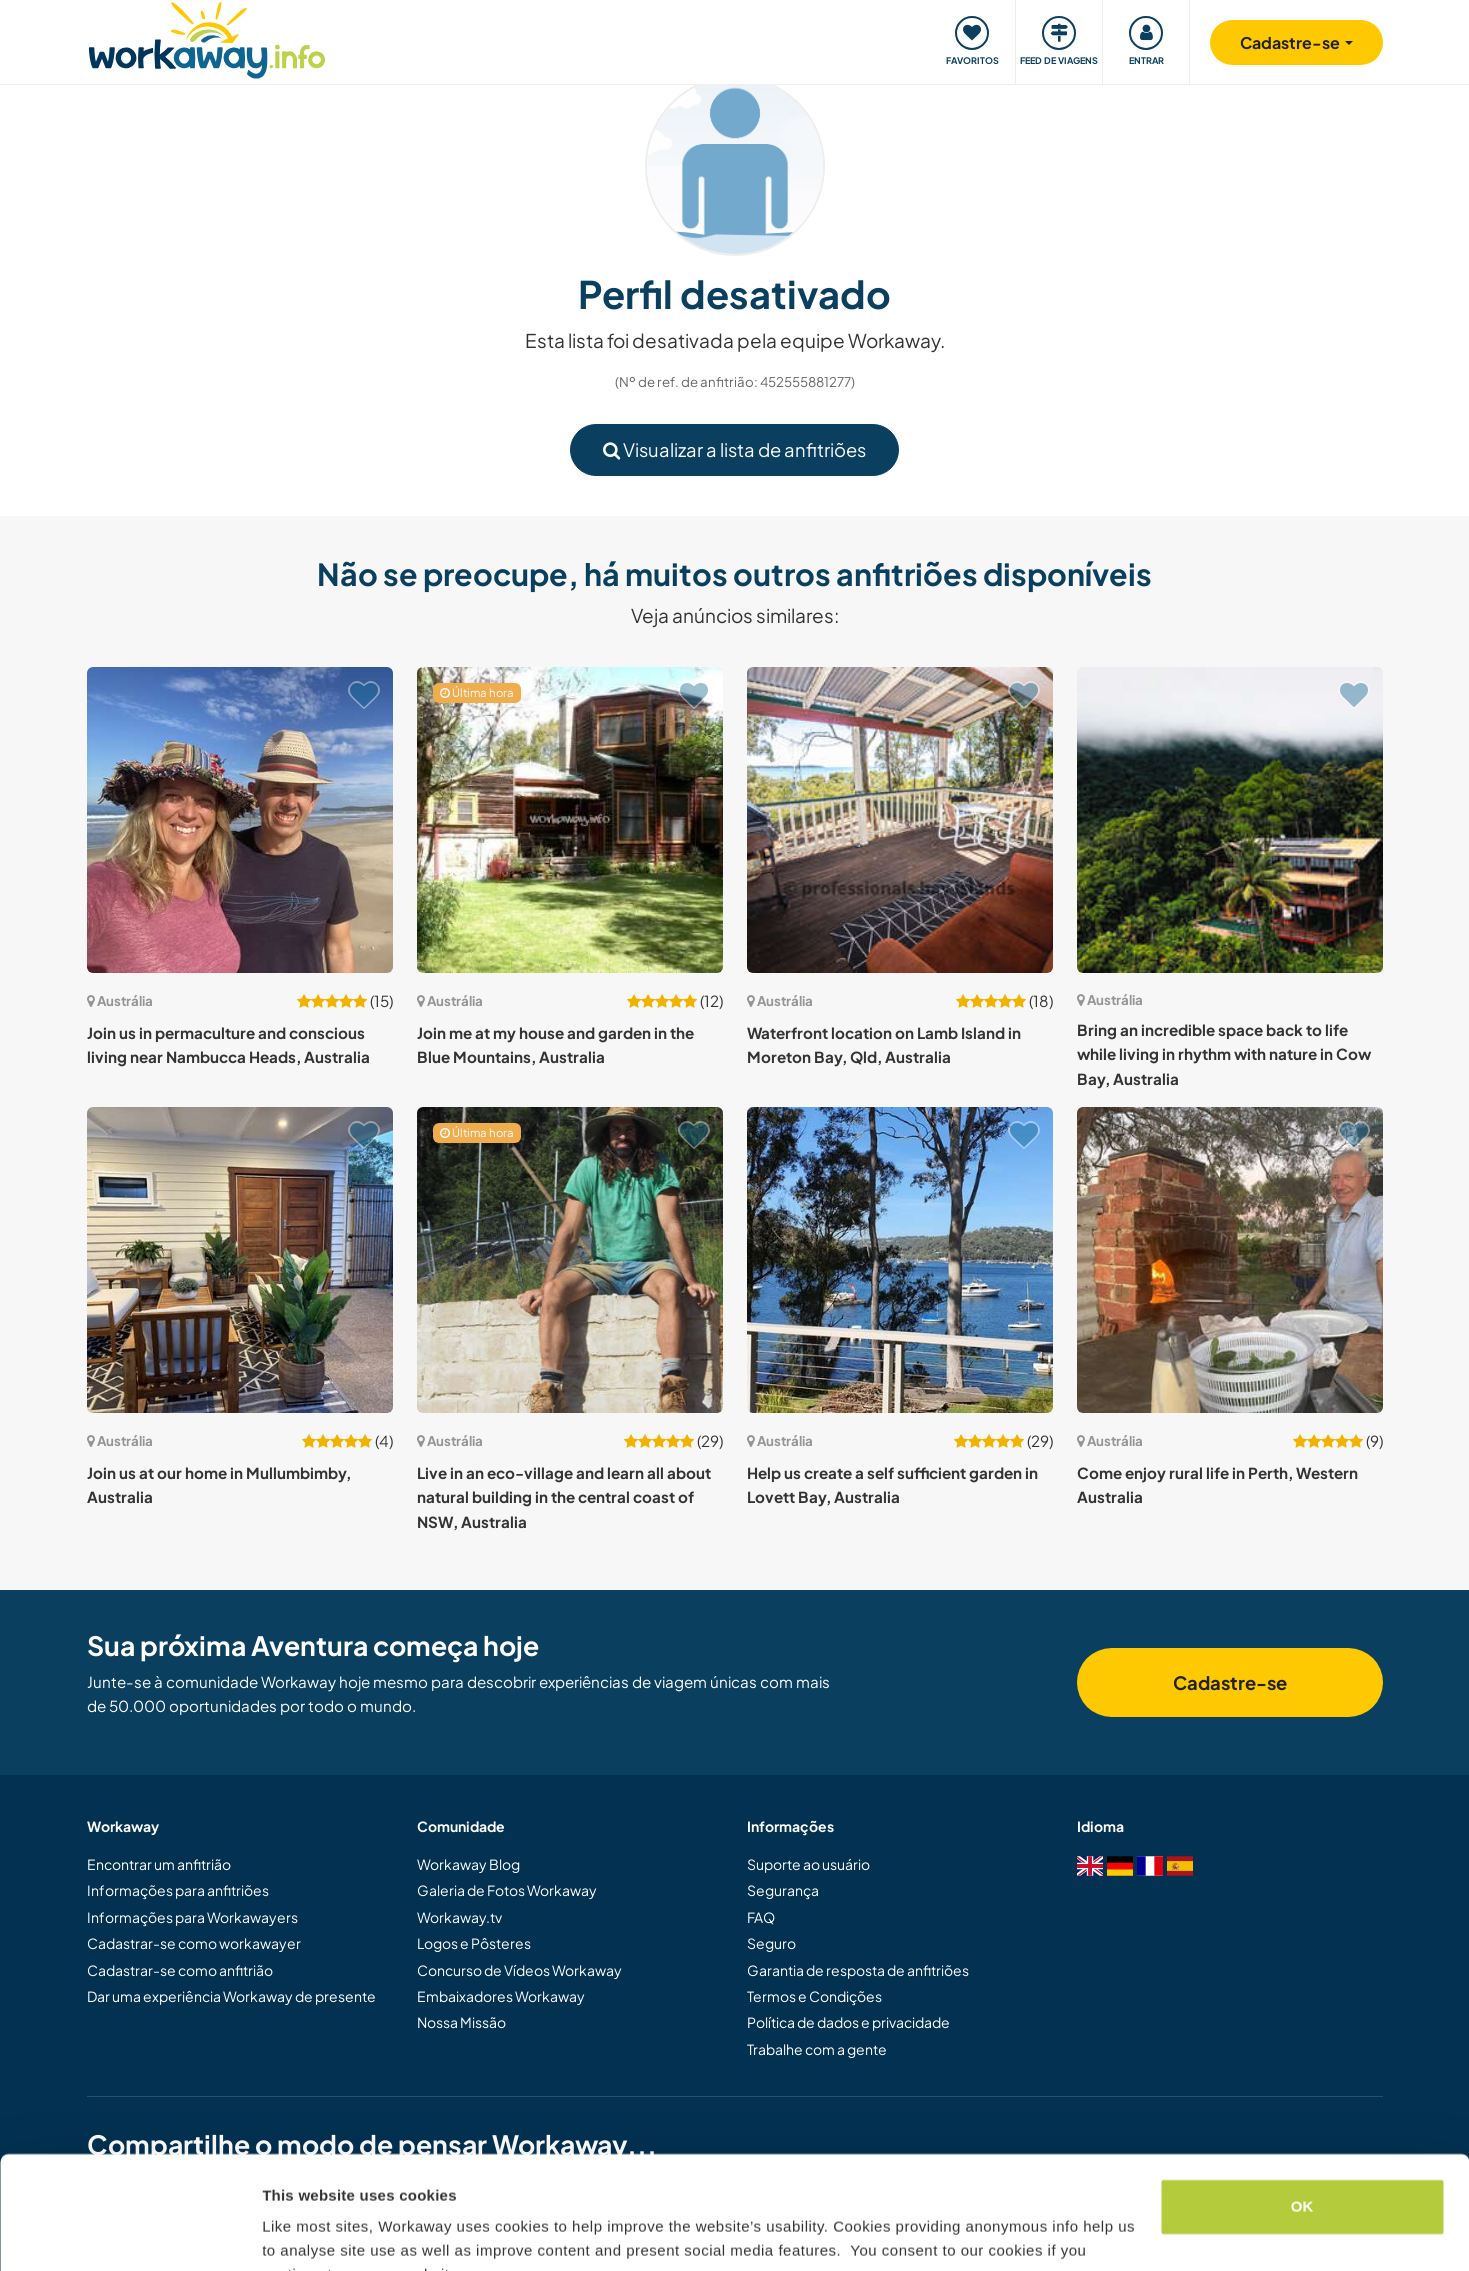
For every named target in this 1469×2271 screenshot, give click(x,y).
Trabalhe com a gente (817, 2049)
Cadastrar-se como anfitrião (180, 1970)
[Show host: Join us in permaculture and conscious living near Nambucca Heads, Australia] (240, 820)
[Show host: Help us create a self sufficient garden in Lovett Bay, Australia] (900, 1260)
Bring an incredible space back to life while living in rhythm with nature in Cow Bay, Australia (1224, 1054)
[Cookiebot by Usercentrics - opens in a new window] (129, 2232)
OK (1302, 2108)
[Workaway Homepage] (207, 37)
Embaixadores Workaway (501, 1996)
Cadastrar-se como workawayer (194, 1943)
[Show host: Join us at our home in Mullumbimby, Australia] (240, 1260)
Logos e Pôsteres (474, 1943)
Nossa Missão (461, 2022)
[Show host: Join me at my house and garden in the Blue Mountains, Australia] (570, 820)
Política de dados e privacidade (848, 2022)
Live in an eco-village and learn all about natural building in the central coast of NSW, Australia (564, 1497)
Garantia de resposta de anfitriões (858, 1970)
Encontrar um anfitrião (159, 1864)
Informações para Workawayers (192, 1917)
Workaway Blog (468, 1864)
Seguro (771, 1943)
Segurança (783, 1890)
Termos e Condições (814, 1996)
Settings (292, 2231)
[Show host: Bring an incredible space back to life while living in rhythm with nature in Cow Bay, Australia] (1230, 820)
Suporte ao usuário (808, 1864)
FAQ (761, 1917)
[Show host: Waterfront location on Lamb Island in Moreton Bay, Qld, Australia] (900, 820)
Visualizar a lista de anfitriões (734, 449)
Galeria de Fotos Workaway (507, 1890)
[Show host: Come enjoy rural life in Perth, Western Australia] (1230, 1260)
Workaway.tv (459, 1917)
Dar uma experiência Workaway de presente (231, 1996)
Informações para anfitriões (178, 1890)
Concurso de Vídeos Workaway (519, 1970)
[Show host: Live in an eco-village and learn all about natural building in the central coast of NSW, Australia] (570, 1260)
